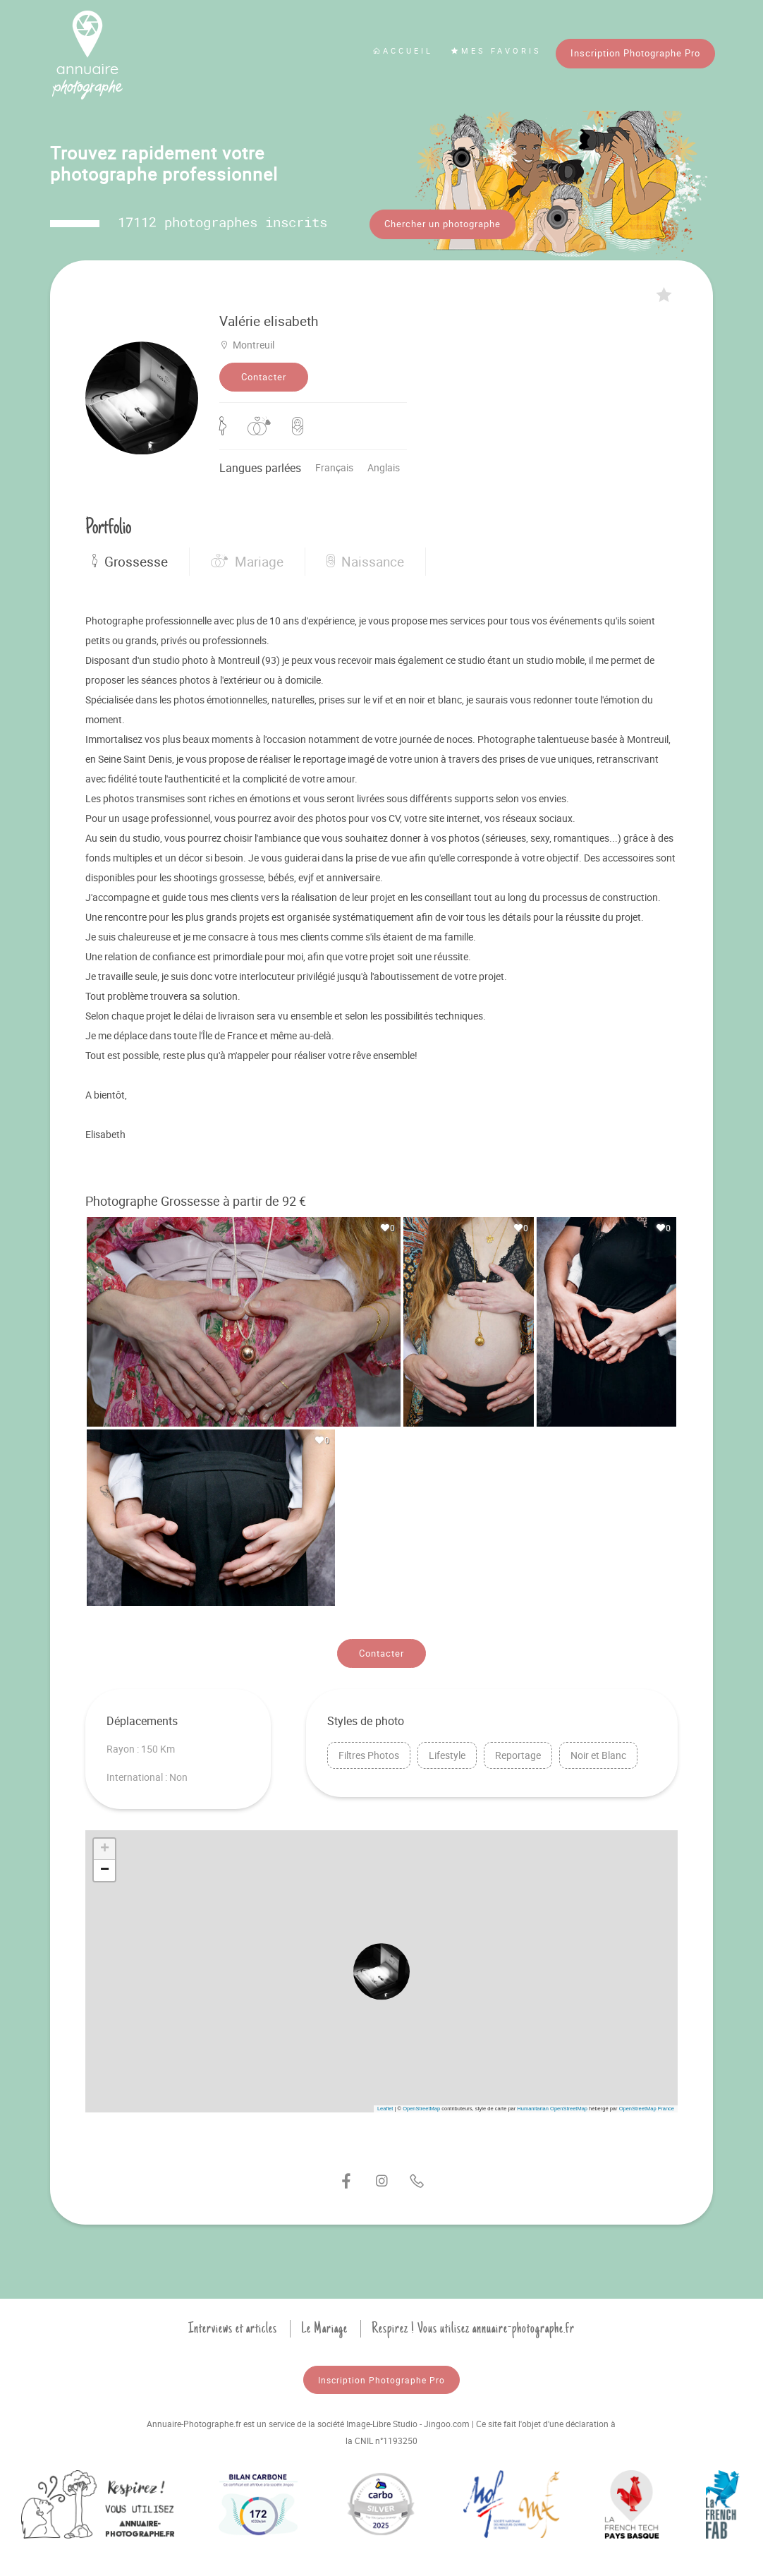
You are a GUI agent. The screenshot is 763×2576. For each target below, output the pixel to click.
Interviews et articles (232, 2323)
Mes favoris (496, 50)
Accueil (402, 50)
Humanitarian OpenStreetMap (552, 2103)
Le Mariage (324, 2323)
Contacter (263, 371)
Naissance (365, 557)
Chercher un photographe (442, 223)
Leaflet (385, 2103)
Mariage (247, 557)
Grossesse (130, 557)
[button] (381, 1966)
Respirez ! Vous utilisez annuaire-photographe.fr (473, 2323)
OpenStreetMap (421, 2103)
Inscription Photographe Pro (635, 53)
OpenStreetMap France (646, 2103)
